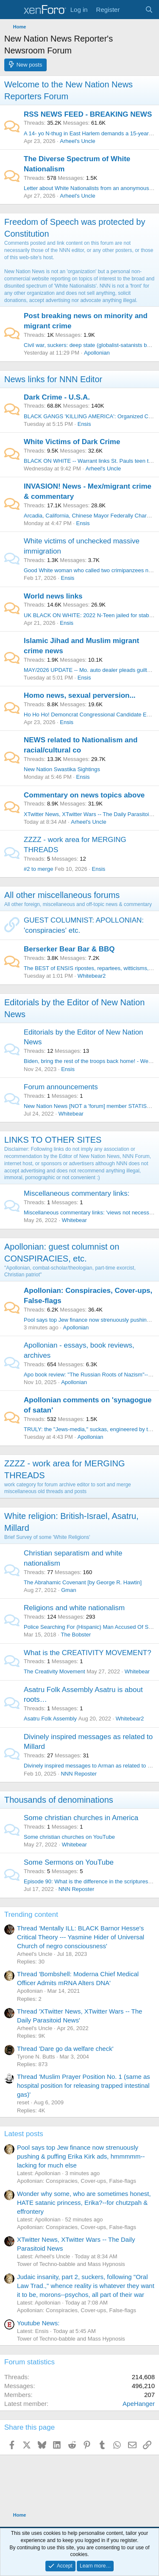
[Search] (149, 9)
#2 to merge (38, 869)
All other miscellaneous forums (62, 895)
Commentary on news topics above (84, 795)
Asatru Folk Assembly (50, 1718)
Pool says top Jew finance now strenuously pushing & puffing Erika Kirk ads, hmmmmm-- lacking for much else (81, 2156)
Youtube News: (38, 2323)
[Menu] (12, 9)
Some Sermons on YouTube (69, 1862)
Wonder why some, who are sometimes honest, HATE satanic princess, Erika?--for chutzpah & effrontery (84, 2202)
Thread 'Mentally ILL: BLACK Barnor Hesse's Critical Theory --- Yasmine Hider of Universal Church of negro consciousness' (80, 1936)
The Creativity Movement (54, 1671)
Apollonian (97, 353)
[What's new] (132, 9)
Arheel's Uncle (77, 141)
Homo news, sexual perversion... (80, 695)
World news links (53, 596)
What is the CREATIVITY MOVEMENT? (87, 1653)
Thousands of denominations (58, 1799)
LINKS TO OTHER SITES (52, 1139)
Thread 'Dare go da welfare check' (65, 2048)
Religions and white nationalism (74, 1608)
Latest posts (23, 2134)
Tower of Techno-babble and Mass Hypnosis (71, 2264)
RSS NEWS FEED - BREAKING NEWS (88, 114)
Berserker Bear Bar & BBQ (69, 949)
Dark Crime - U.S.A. (57, 397)
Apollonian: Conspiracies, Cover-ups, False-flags (76, 2181)
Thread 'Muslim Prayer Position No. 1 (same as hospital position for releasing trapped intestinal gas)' (83, 2085)
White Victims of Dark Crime (72, 442)
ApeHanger (139, 2403)
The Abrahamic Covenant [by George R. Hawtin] (83, 1582)
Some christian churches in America (81, 1818)
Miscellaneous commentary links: (76, 1193)
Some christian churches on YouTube (69, 1837)
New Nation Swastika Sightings (62, 769)
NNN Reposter (79, 1773)
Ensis (84, 424)
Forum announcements (61, 1087)
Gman (68, 1590)
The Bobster (76, 1634)
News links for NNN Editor (53, 379)
